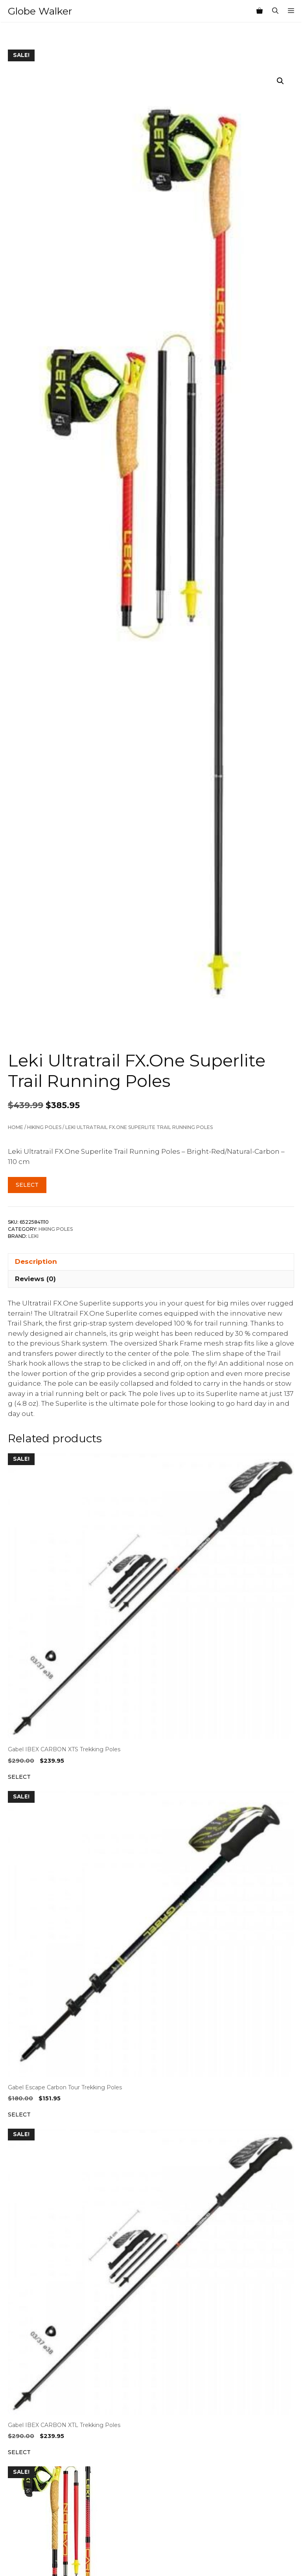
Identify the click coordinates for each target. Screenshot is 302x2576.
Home (15, 1127)
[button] (280, 81)
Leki (33, 1236)
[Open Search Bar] (275, 11)
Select (27, 1184)
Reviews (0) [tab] (35, 1279)
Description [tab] (36, 1261)
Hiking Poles (44, 1127)
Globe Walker (40, 11)
